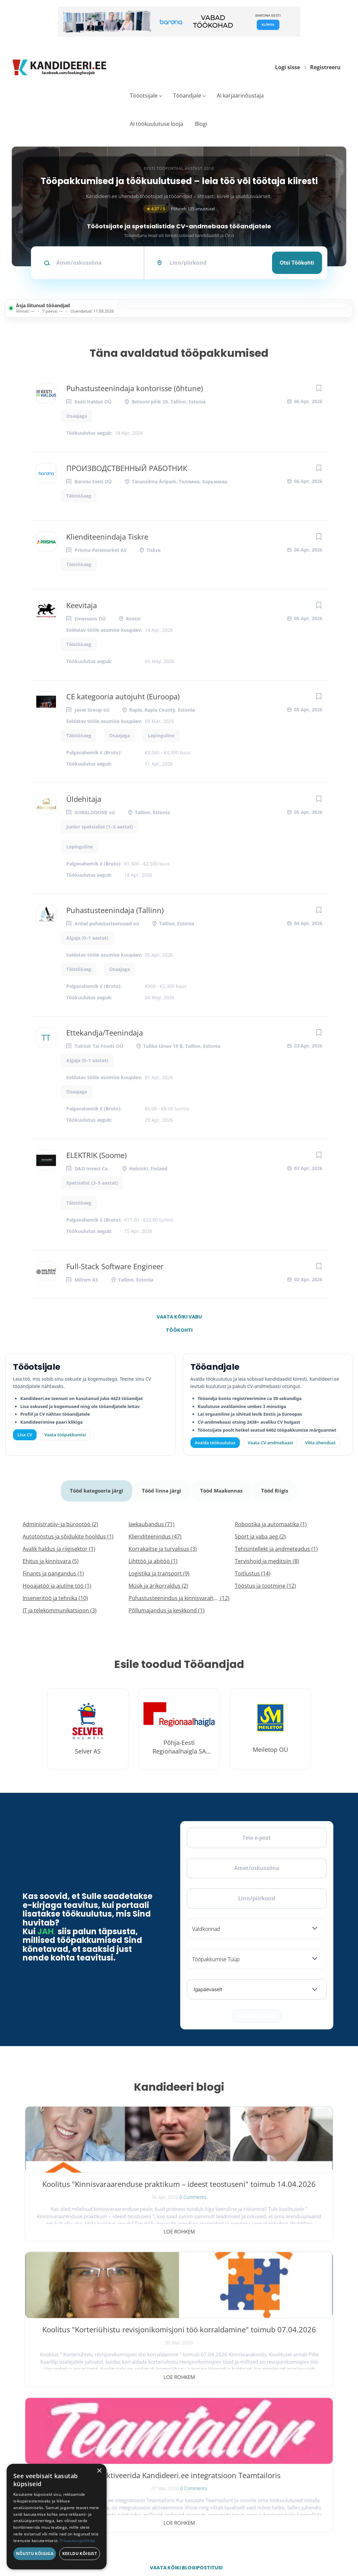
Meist (272, 2450)
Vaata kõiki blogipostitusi (183, 2269)
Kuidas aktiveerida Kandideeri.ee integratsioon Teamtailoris (283, 2192)
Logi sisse (287, 67)
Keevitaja (81, 605)
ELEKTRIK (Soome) (96, 1155)
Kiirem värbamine (211, 2438)
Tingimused (271, 2544)
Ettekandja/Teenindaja (104, 1033)
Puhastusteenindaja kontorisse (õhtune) (134, 388)
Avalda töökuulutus (215, 1443)
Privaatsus (239, 2544)
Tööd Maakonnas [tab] (222, 1487)
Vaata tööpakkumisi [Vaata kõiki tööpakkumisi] (65, 1435)
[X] (44, 2434)
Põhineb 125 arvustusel (179, 209)
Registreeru (325, 67)
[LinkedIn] (73, 2434)
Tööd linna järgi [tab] (161, 1487)
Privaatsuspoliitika (286, 2489)
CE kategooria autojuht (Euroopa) (122, 696)
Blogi (201, 123)
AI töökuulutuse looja (156, 123)
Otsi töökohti (297, 262)
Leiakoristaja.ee (40, 2457)
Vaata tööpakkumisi (213, 2487)
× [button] (99, 2470)
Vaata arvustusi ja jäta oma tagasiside (292, 2518)
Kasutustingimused (287, 2476)
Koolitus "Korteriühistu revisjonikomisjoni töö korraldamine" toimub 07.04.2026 (179, 2192)
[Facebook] (29, 2434)
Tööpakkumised (283, 2425)
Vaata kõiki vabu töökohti (179, 1318)
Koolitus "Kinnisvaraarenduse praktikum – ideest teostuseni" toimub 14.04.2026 (74, 2197)
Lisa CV (25, 1435)
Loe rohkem (74, 2224)
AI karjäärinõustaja (240, 95)
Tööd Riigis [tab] (277, 1487)
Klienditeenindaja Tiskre (107, 537)
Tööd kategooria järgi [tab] (95, 1487)
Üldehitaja (83, 799)
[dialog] (57, 2516)
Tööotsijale (144, 95)
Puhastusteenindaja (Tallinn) (115, 910)
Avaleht (274, 2412)
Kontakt (274, 2463)
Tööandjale (187, 95)
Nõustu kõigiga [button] (35, 2553)
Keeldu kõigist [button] (79, 2553)
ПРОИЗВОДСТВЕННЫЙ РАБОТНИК (126, 468)
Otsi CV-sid (204, 2425)
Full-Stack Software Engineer (115, 1266)
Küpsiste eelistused (314, 2544)
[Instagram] (58, 2434)
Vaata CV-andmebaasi (270, 1443)
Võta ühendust (320, 1443)
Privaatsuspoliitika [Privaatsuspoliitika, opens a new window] (77, 2540)
